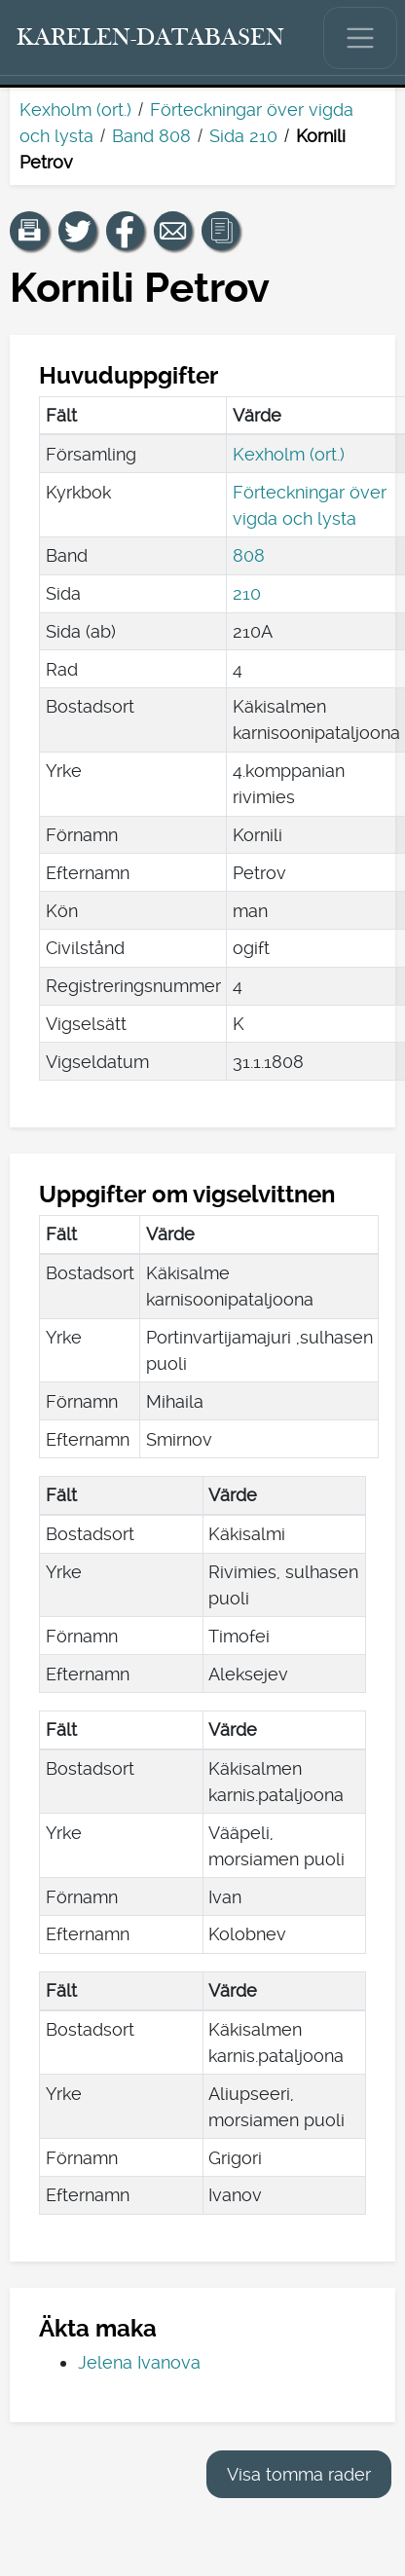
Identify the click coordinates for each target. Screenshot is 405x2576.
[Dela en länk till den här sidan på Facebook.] (125, 230)
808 (249, 555)
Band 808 (151, 136)
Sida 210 (243, 136)
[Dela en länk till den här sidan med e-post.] (173, 230)
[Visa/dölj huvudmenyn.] (360, 38)
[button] (29, 230)
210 (247, 593)
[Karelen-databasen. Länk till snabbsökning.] (151, 38)
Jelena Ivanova (139, 2362)
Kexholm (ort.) (75, 109)
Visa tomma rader (299, 2474)
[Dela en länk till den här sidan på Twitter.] (77, 230)
